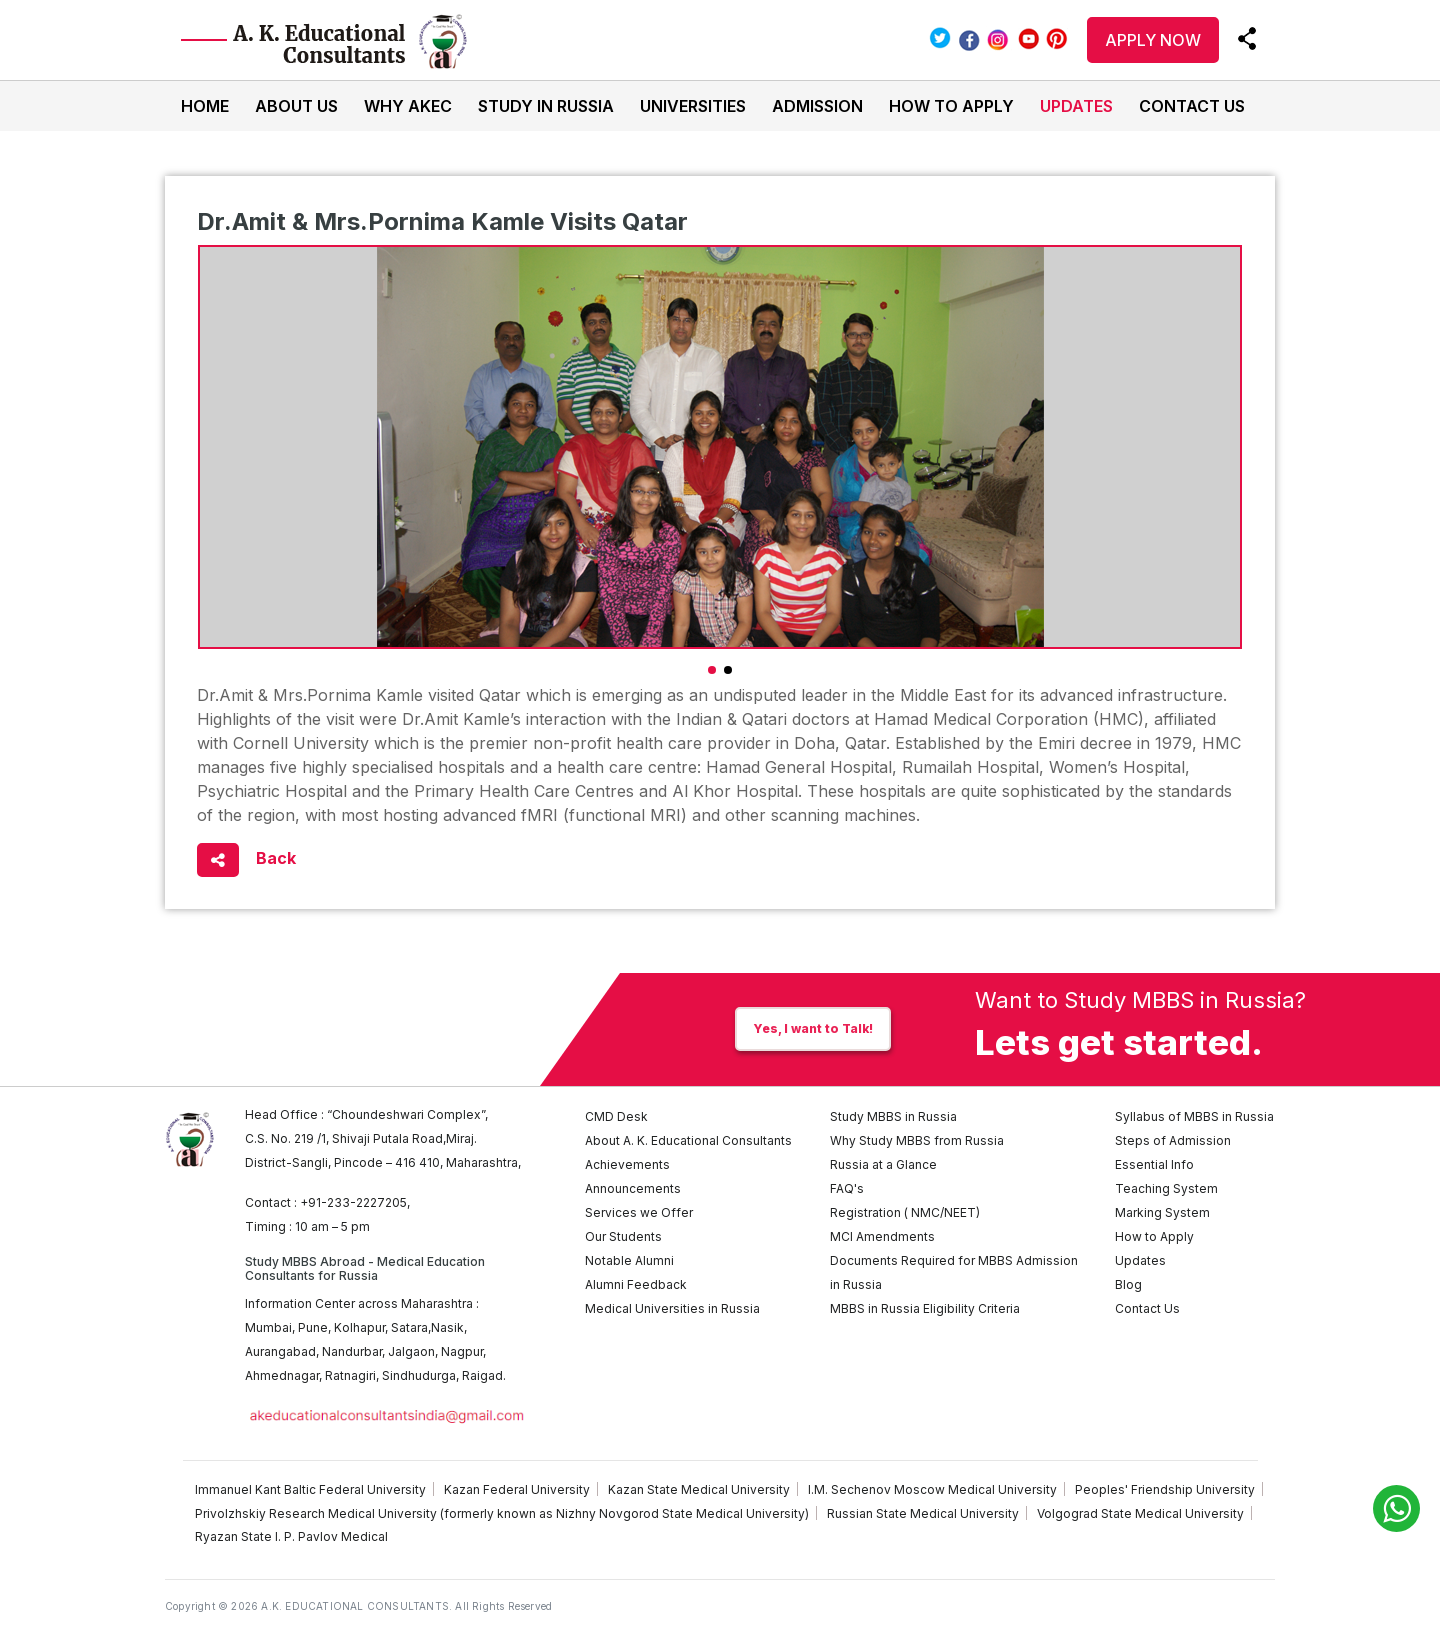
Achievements (627, 1164)
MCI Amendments (882, 1236)
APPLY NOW (1153, 40)
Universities (693, 106)
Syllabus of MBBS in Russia (1194, 1116)
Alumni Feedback (636, 1284)
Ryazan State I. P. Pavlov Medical (291, 1536)
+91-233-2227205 (353, 1202)
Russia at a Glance (883, 1164)
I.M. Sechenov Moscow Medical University (932, 1489)
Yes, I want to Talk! (813, 1028)
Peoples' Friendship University (1165, 1489)
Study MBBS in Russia (893, 1116)
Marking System (1162, 1212)
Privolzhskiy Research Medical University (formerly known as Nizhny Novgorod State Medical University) (502, 1513)
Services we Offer (639, 1212)
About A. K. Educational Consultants (688, 1140)
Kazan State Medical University (699, 1489)
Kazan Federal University (517, 1489)
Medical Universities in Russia (672, 1308)
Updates (1076, 106)
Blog (1128, 1284)
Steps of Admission (1173, 1140)
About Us (296, 106)
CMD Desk (616, 1116)
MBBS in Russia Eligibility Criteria (925, 1308)
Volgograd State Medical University (1140, 1513)
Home (205, 106)
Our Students (623, 1236)
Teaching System (1166, 1188)
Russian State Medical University (923, 1513)
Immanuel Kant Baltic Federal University (310, 1489)
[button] (712, 670)
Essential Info (1154, 1164)
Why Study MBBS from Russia (917, 1140)
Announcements (633, 1188)
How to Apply (951, 106)
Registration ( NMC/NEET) (905, 1212)
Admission (817, 106)
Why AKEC (408, 106)
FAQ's (847, 1188)
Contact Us (1192, 106)
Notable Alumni (629, 1260)
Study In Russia (546, 106)
